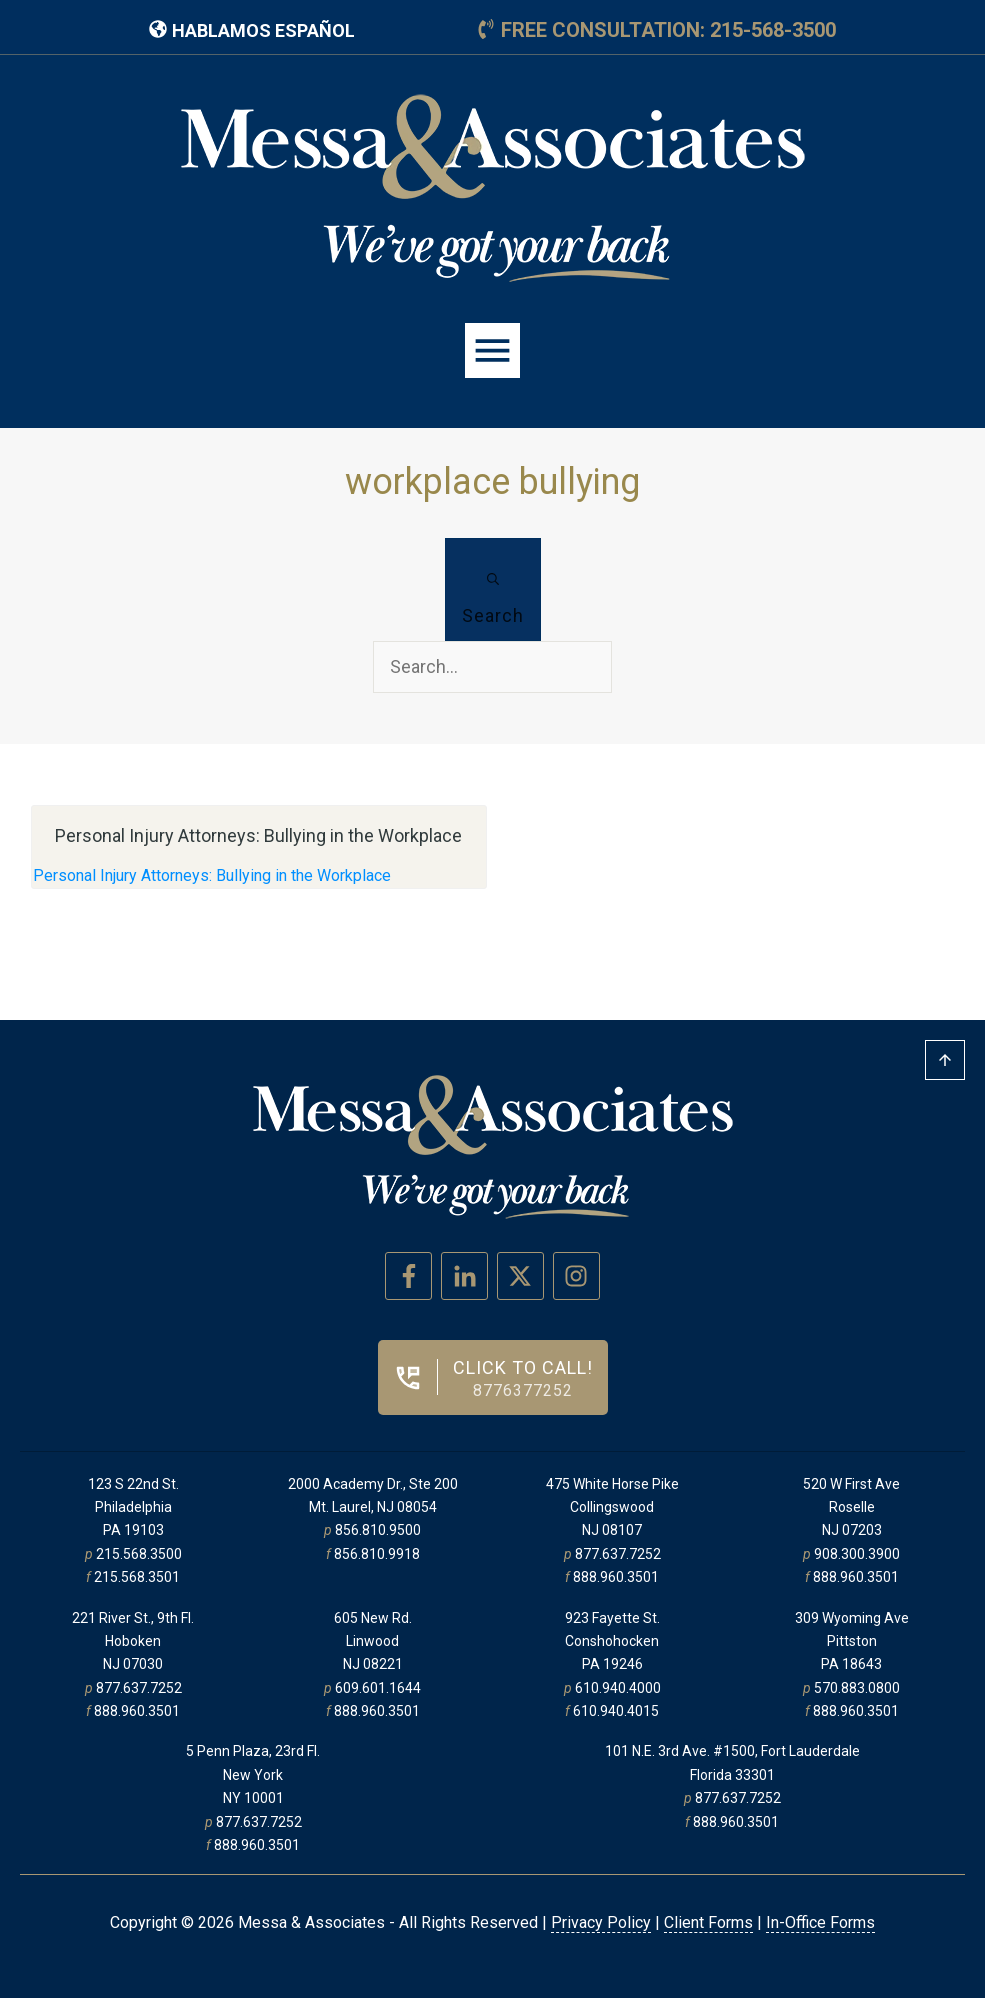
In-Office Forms (820, 1922)
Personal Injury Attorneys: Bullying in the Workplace (212, 875)
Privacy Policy (601, 1922)
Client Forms (708, 1922)
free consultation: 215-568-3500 (668, 30)
